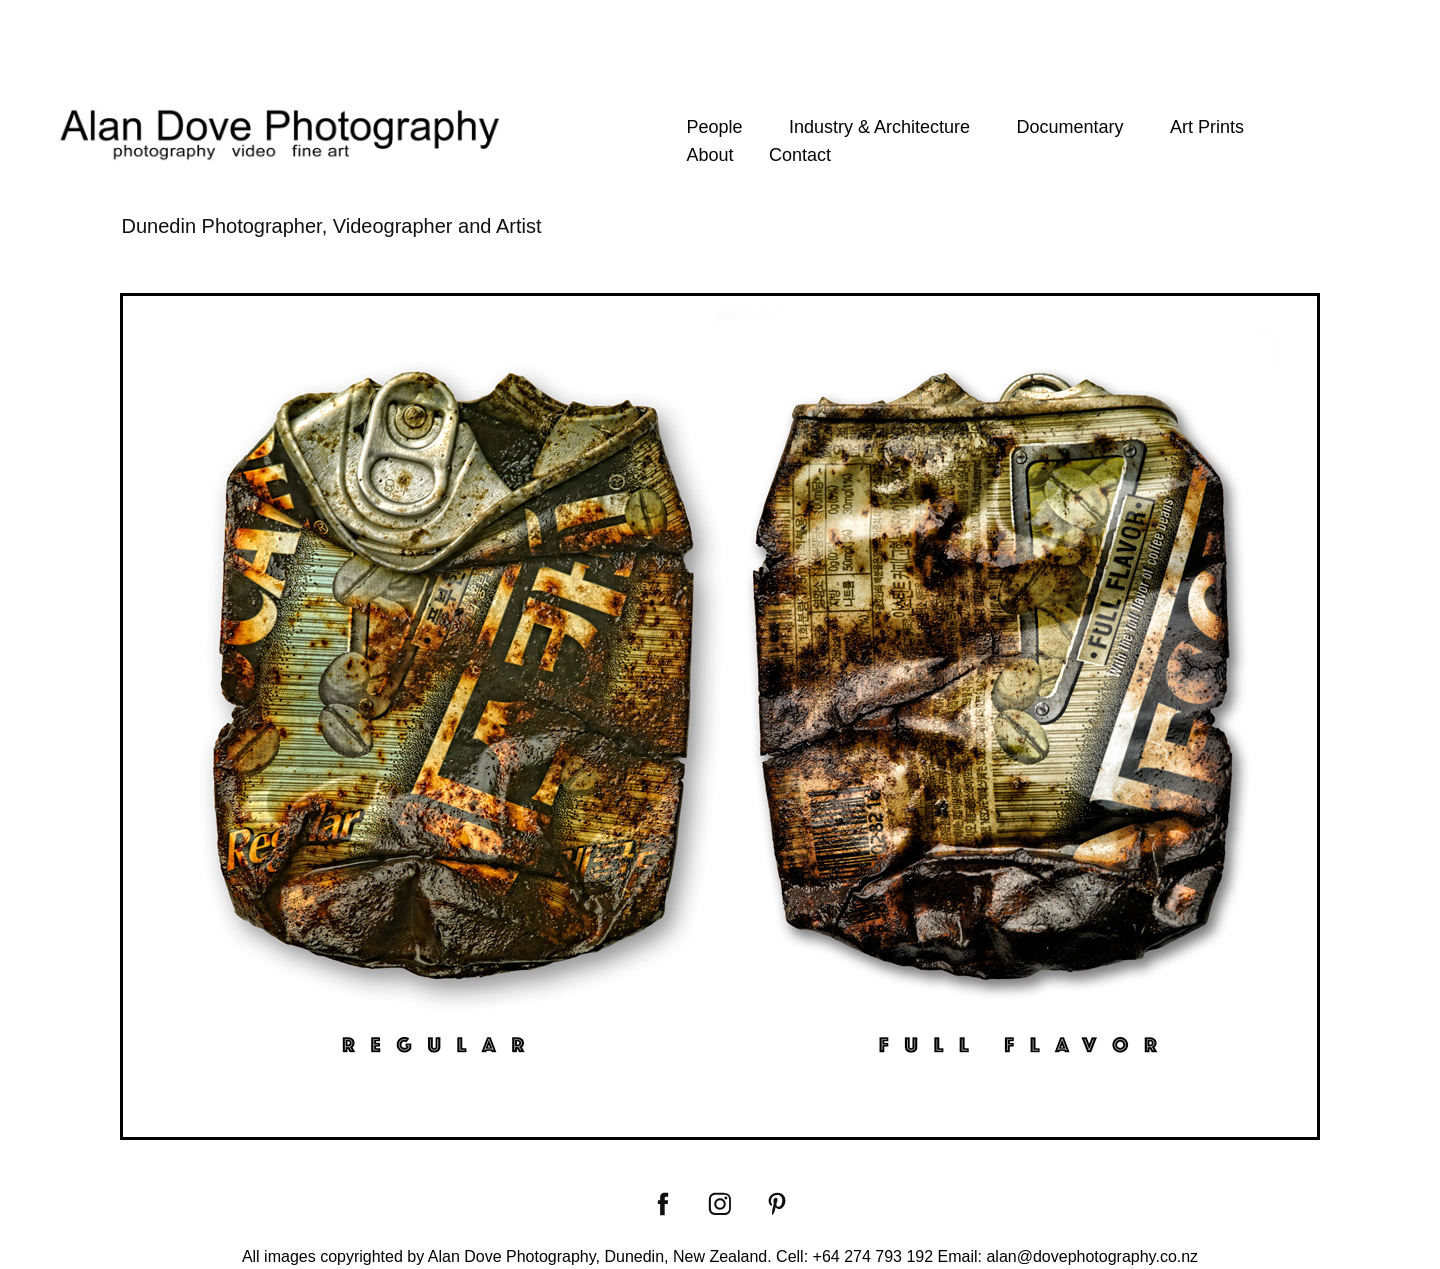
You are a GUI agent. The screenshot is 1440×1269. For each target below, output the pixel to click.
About (709, 155)
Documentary (1069, 127)
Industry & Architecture (879, 127)
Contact (800, 155)
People (714, 127)
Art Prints (1207, 127)
